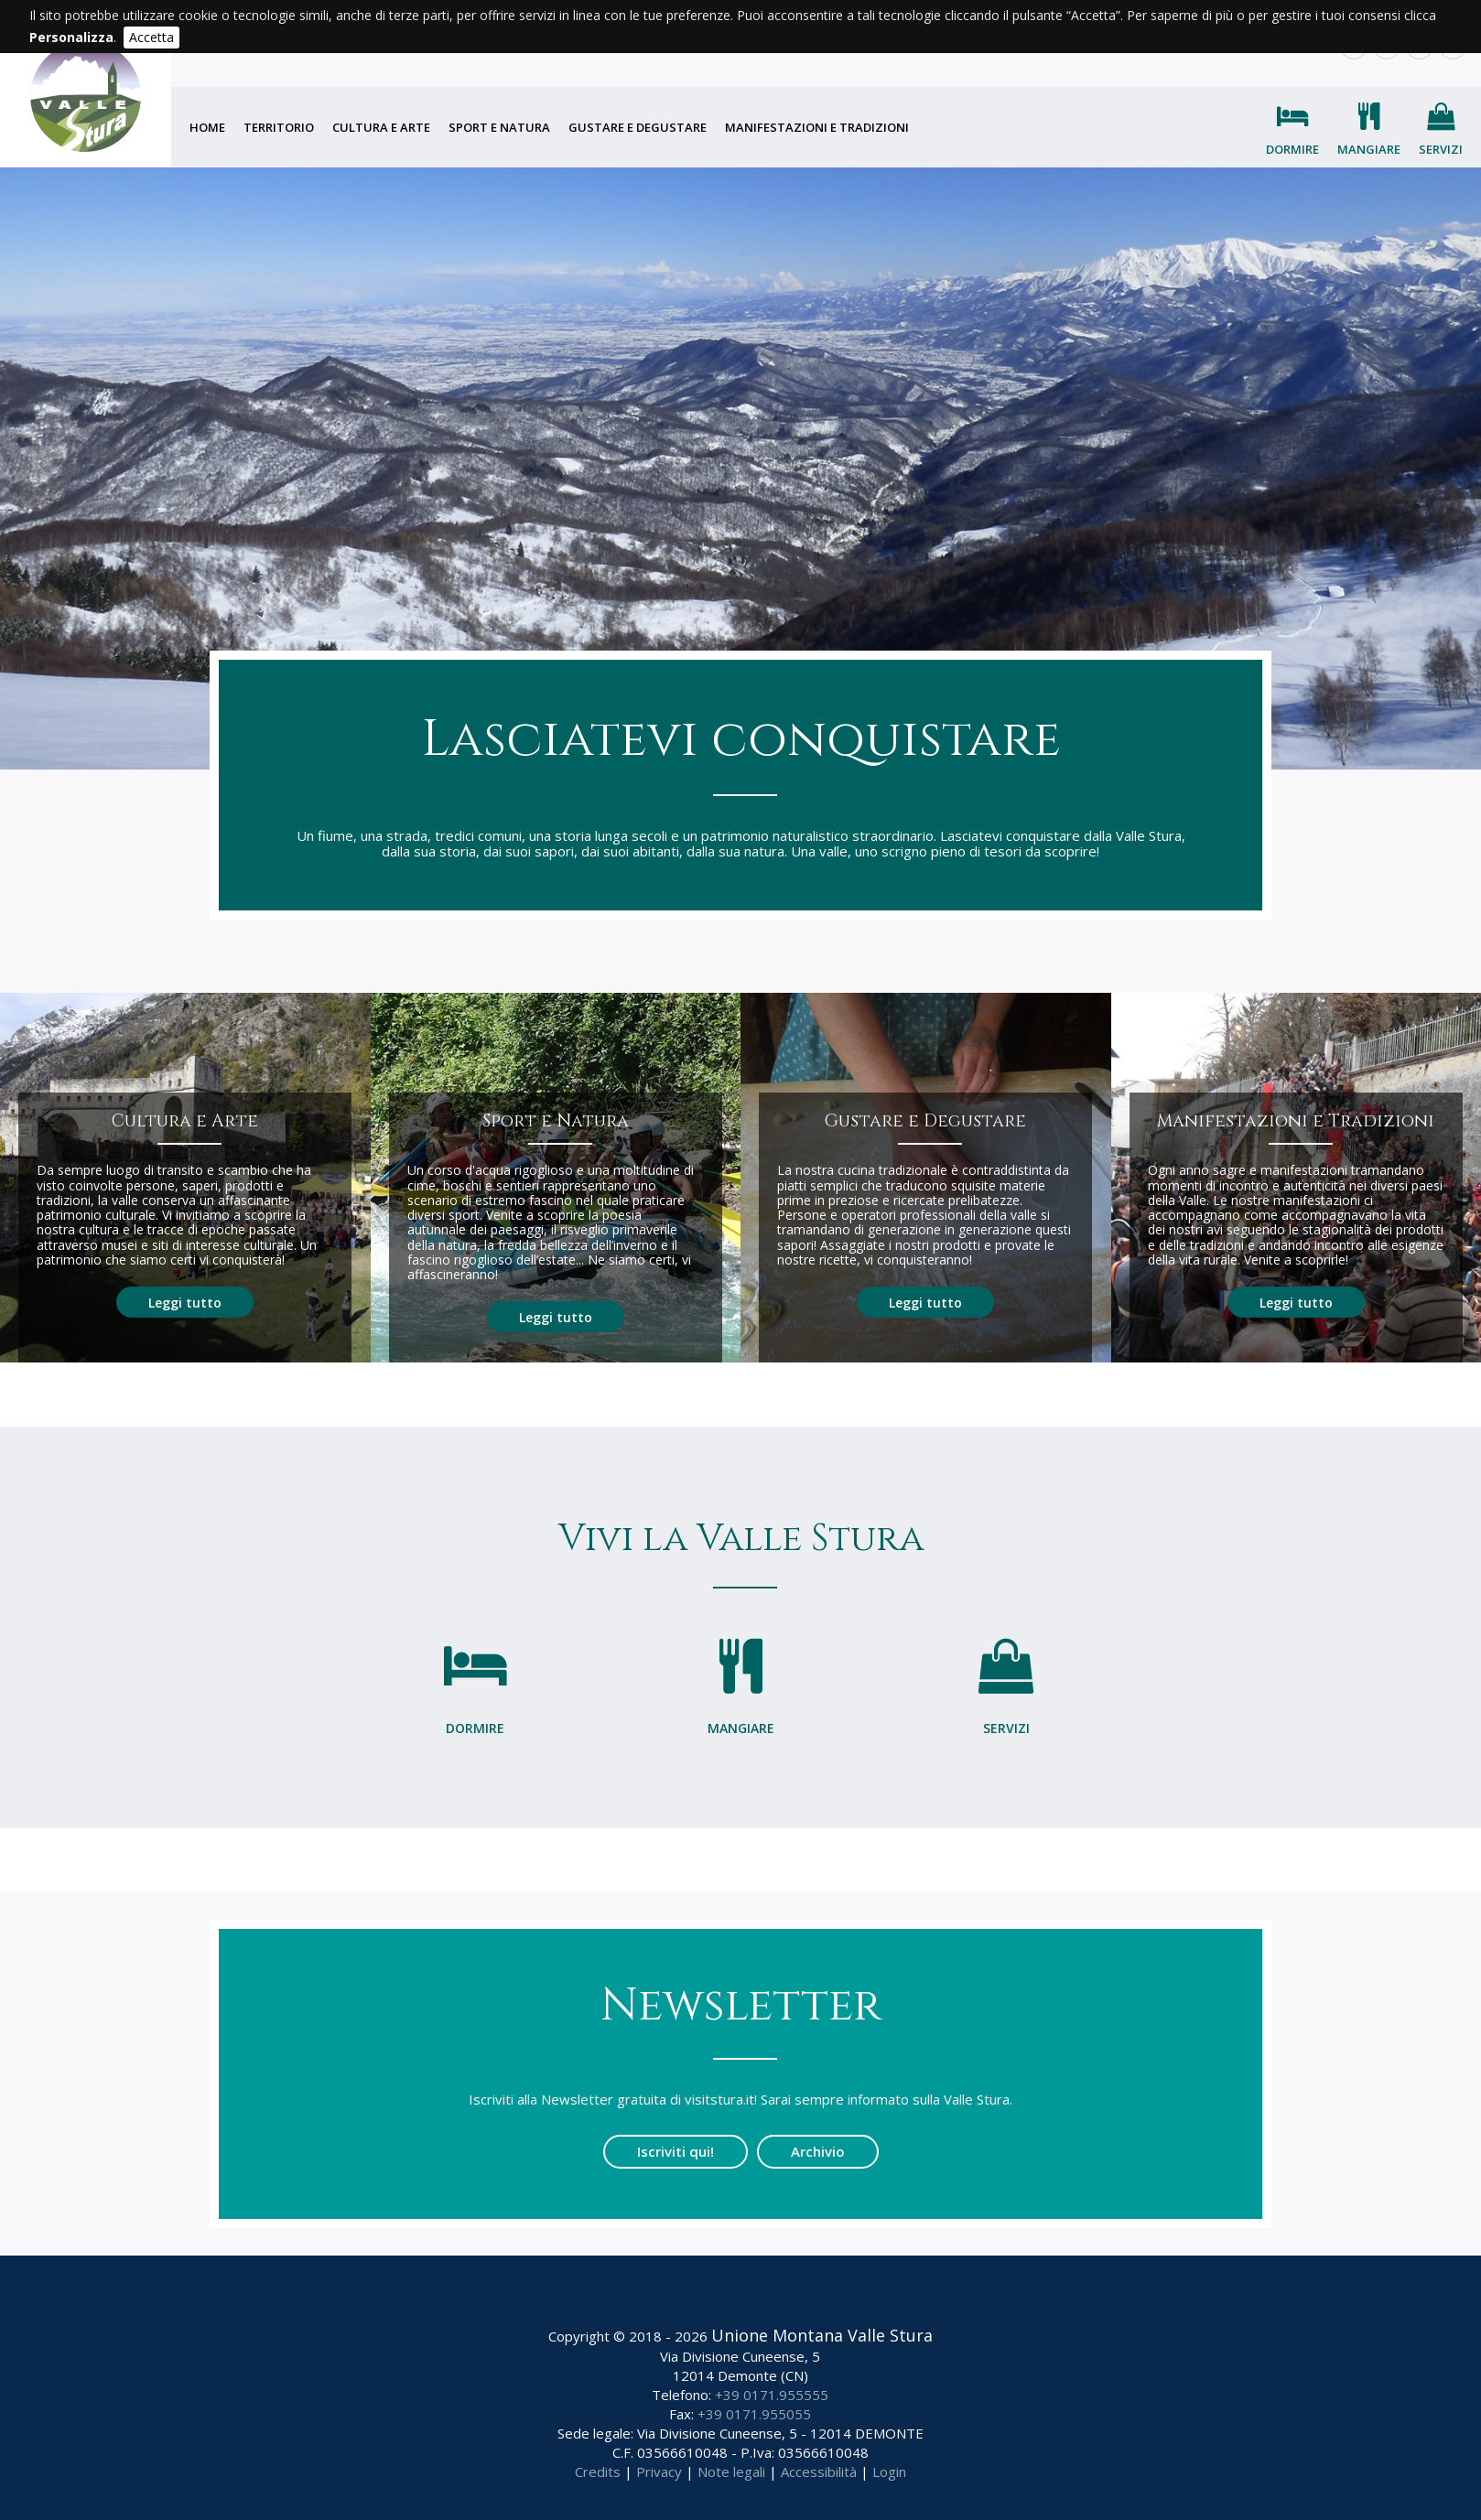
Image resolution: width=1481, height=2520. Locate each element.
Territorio (278, 127)
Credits (598, 2471)
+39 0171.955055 (754, 2414)
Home (207, 127)
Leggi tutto (185, 1301)
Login (889, 2471)
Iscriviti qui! (675, 2151)
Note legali (731, 2471)
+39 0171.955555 (771, 2394)
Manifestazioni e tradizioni (817, 127)
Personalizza (71, 37)
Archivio (818, 2151)
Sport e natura (499, 127)
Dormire (1292, 149)
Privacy (659, 2471)
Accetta (151, 37)
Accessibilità (819, 2471)
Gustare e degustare (637, 127)
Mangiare (1368, 149)
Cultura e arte (381, 127)
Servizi (1441, 149)
